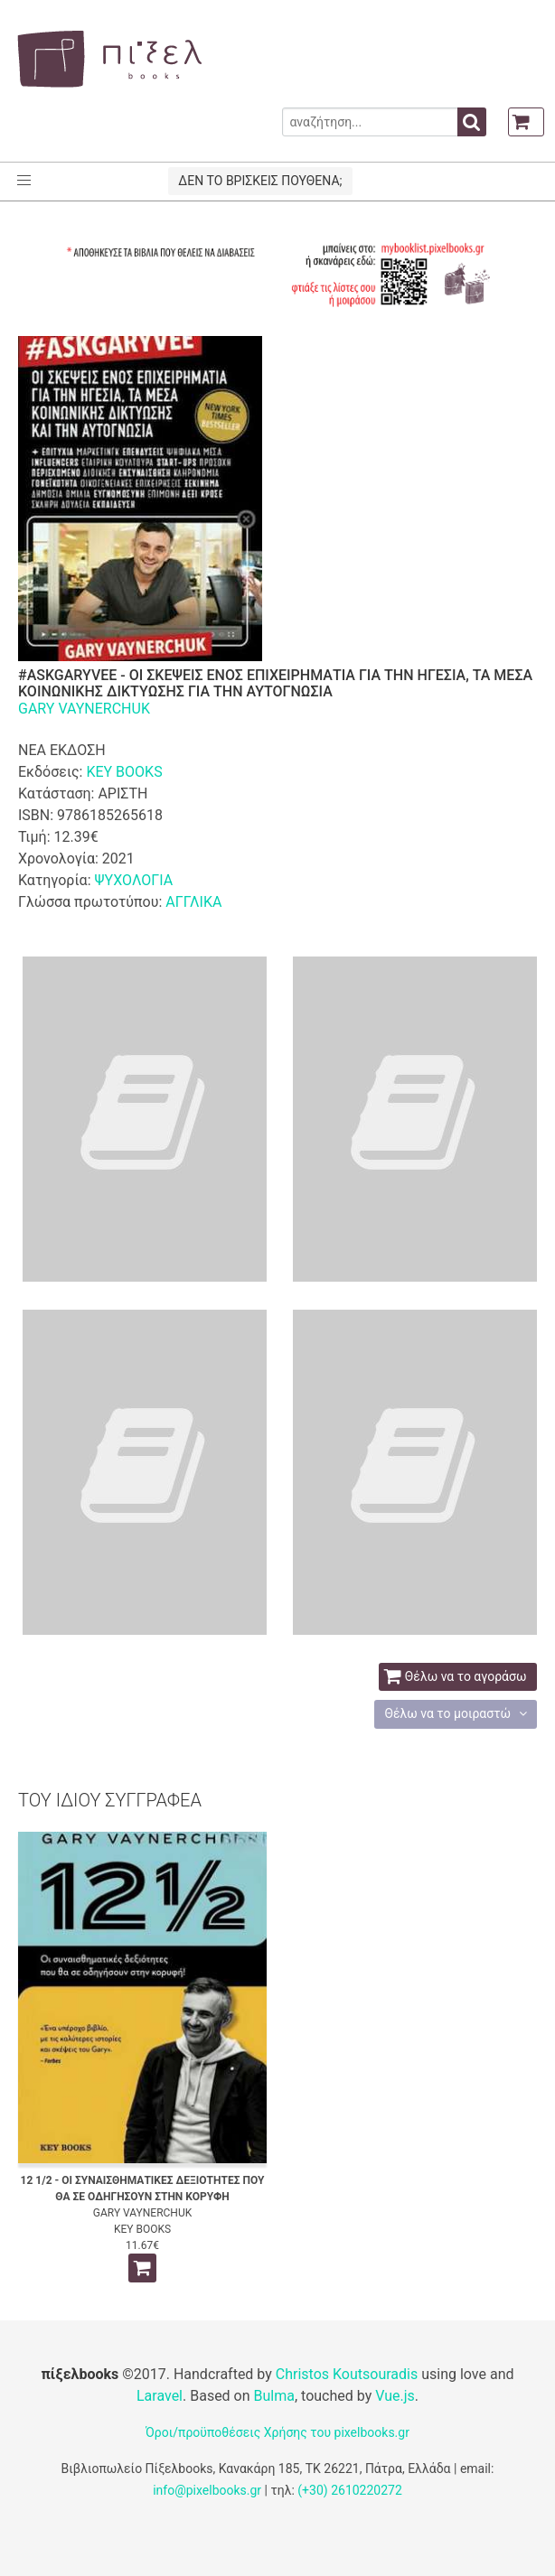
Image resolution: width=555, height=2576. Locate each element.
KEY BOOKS (124, 771)
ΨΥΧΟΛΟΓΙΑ (133, 880)
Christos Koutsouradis (347, 2374)
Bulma (274, 2395)
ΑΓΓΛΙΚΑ (193, 901)
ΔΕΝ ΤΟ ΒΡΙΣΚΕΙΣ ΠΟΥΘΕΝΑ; (260, 180)
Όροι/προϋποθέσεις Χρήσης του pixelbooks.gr (277, 2432)
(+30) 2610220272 (349, 2490)
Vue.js (395, 2395)
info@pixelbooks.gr (207, 2490)
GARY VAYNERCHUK (84, 708)
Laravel (159, 2395)
